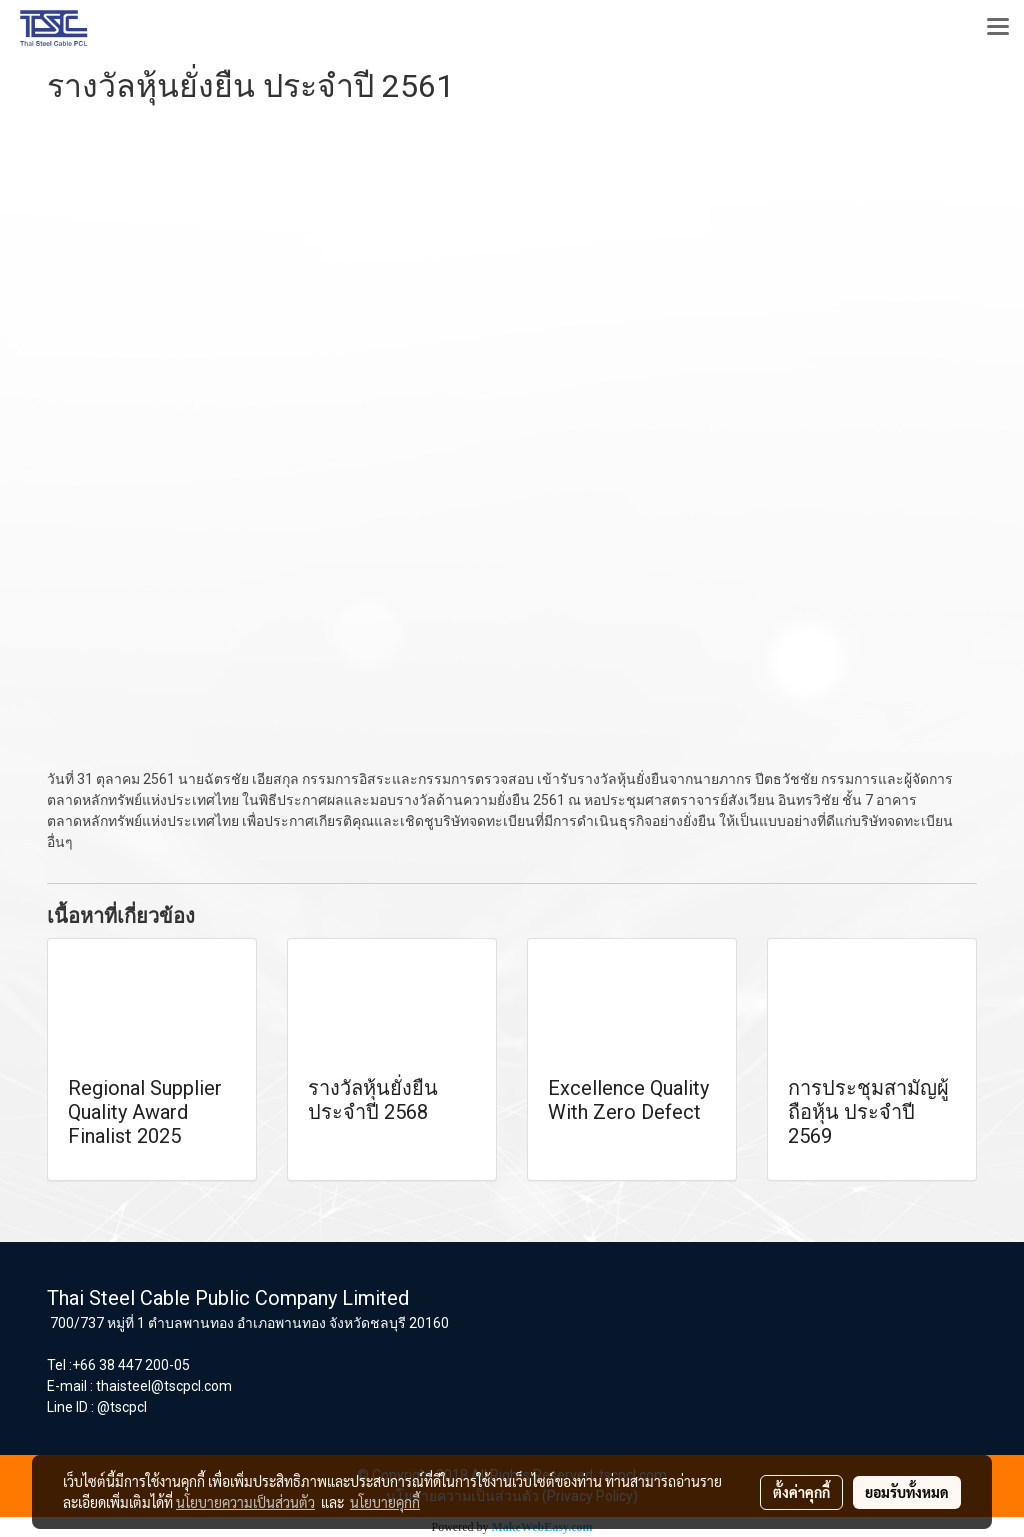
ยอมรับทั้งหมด (907, 1492)
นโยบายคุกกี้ (385, 1502)
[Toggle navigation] (998, 28)
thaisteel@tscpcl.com (164, 1386)
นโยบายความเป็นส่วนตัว (245, 1502)
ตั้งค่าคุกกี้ (801, 1492)
